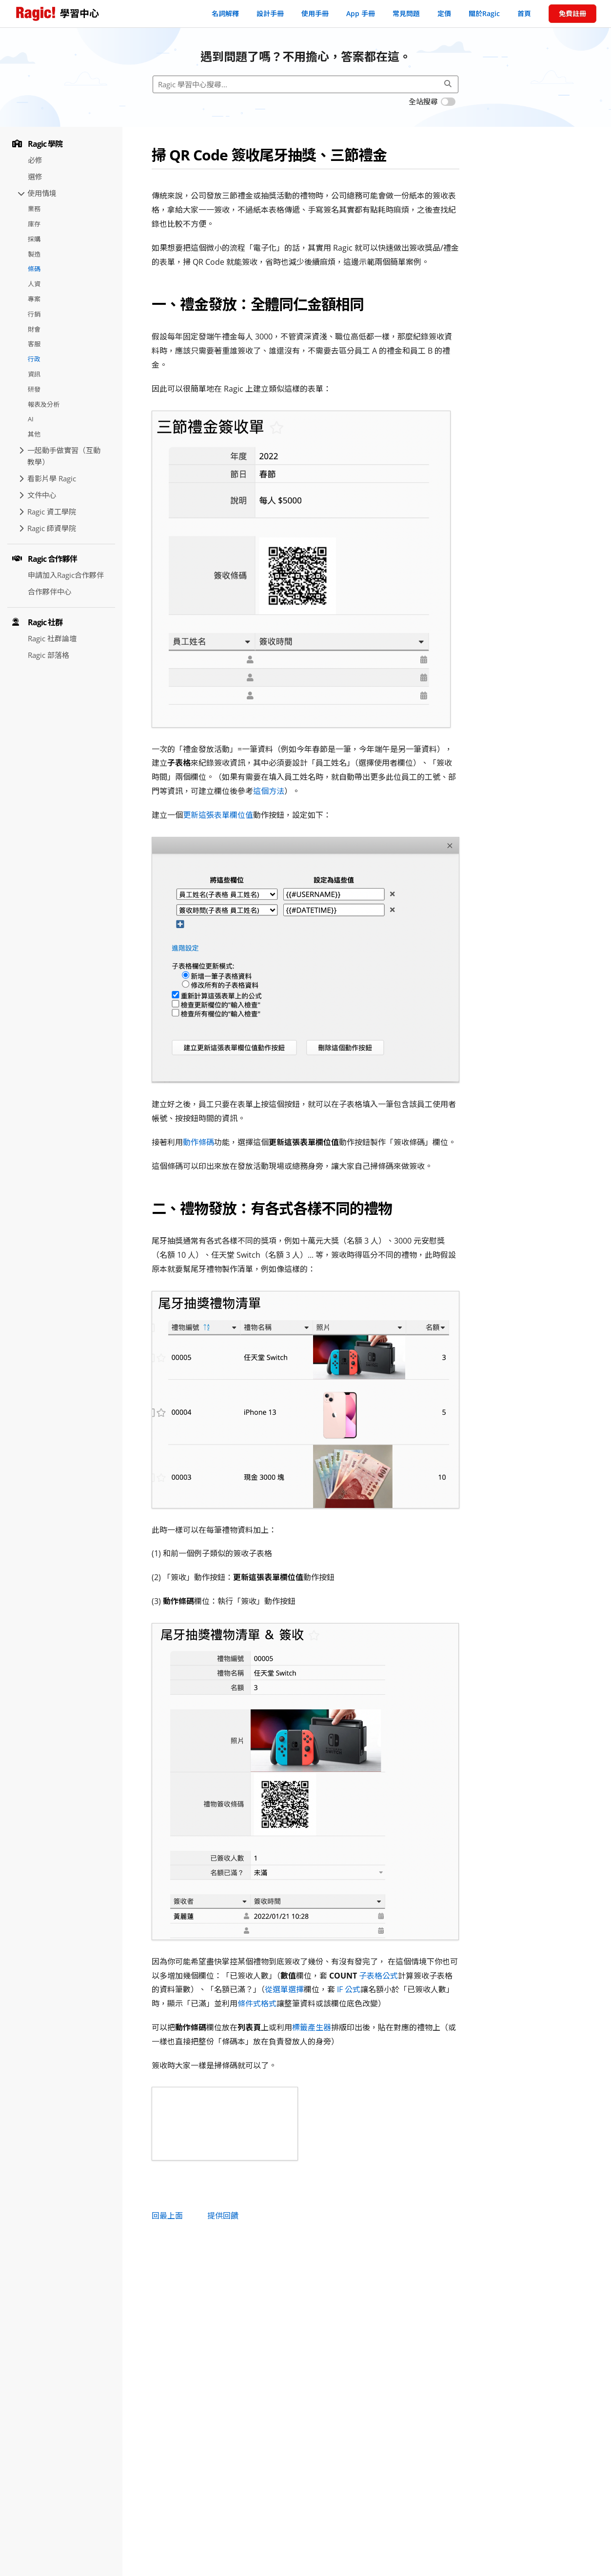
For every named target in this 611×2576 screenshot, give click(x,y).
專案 (34, 299)
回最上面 (167, 2215)
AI (31, 419)
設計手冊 (270, 13)
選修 (35, 176)
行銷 (34, 314)
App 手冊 (360, 13)
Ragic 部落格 (48, 655)
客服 (34, 343)
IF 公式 (348, 1989)
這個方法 (268, 791)
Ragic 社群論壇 (52, 638)
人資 (34, 283)
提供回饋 (222, 2215)
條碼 (34, 268)
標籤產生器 (311, 2027)
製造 (34, 254)
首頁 (524, 13)
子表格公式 (378, 1975)
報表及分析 (43, 404)
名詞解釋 (225, 13)
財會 (34, 329)
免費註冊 (572, 13)
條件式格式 (256, 2003)
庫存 (34, 223)
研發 (34, 389)
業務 (34, 208)
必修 (35, 160)
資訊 (34, 374)
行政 (34, 359)
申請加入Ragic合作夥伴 (66, 575)
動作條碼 (198, 1142)
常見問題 (406, 13)
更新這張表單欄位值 (218, 815)
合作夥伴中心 (50, 591)
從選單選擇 (284, 1989)
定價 (444, 13)
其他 (34, 434)
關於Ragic (484, 13)
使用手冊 (315, 13)
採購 (34, 239)
